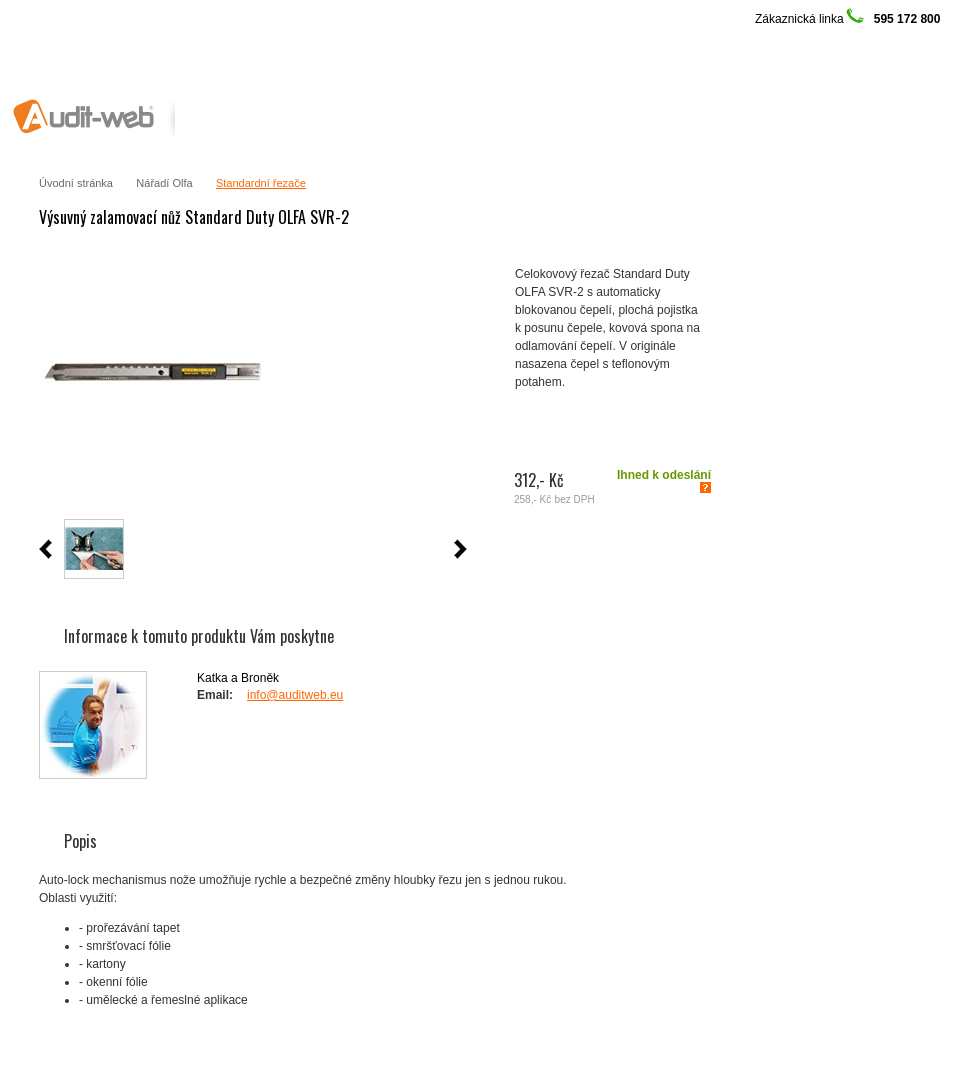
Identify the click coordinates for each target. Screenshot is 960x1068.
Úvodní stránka (76, 183)
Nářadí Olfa (164, 183)
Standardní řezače (261, 183)
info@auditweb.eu (295, 695)
